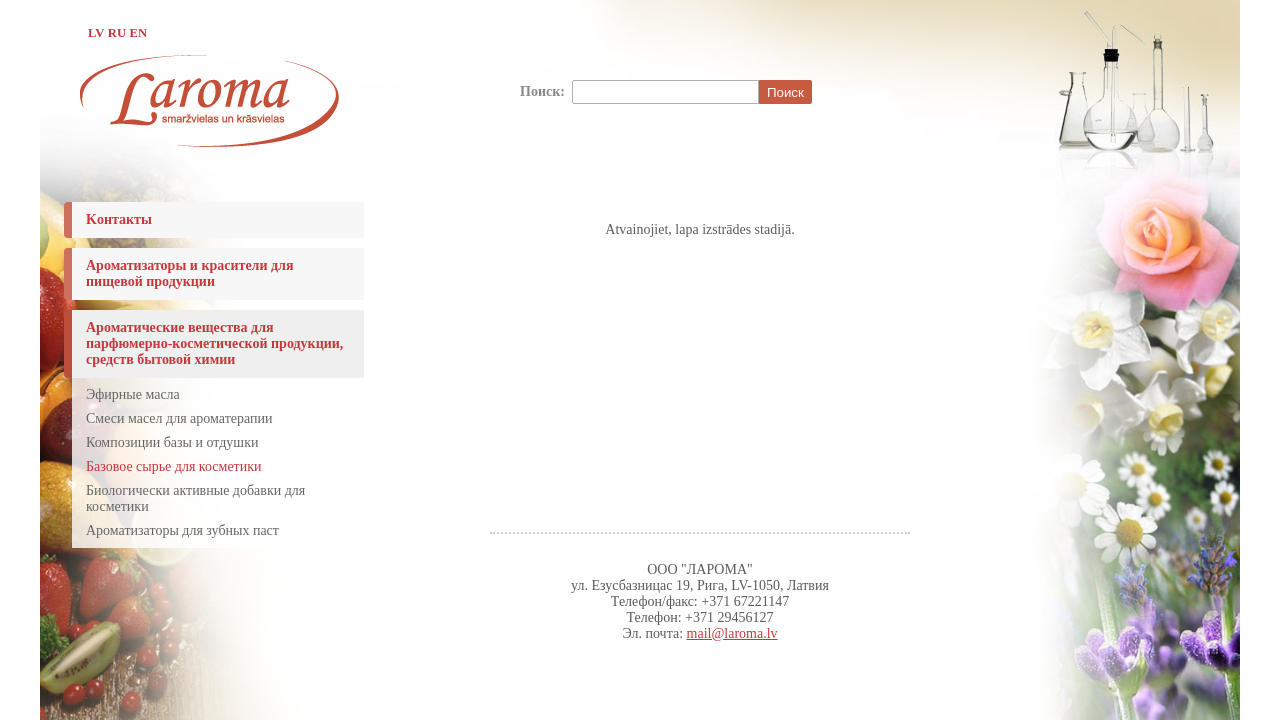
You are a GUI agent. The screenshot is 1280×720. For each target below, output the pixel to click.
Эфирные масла (133, 394)
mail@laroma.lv (732, 633)
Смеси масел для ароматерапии (179, 418)
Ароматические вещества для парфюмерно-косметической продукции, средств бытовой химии (214, 343)
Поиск (785, 92)
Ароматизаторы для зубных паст (182, 530)
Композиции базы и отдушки (172, 442)
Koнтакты (119, 219)
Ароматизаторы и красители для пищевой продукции (190, 273)
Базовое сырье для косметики (174, 466)
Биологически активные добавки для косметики (195, 498)
